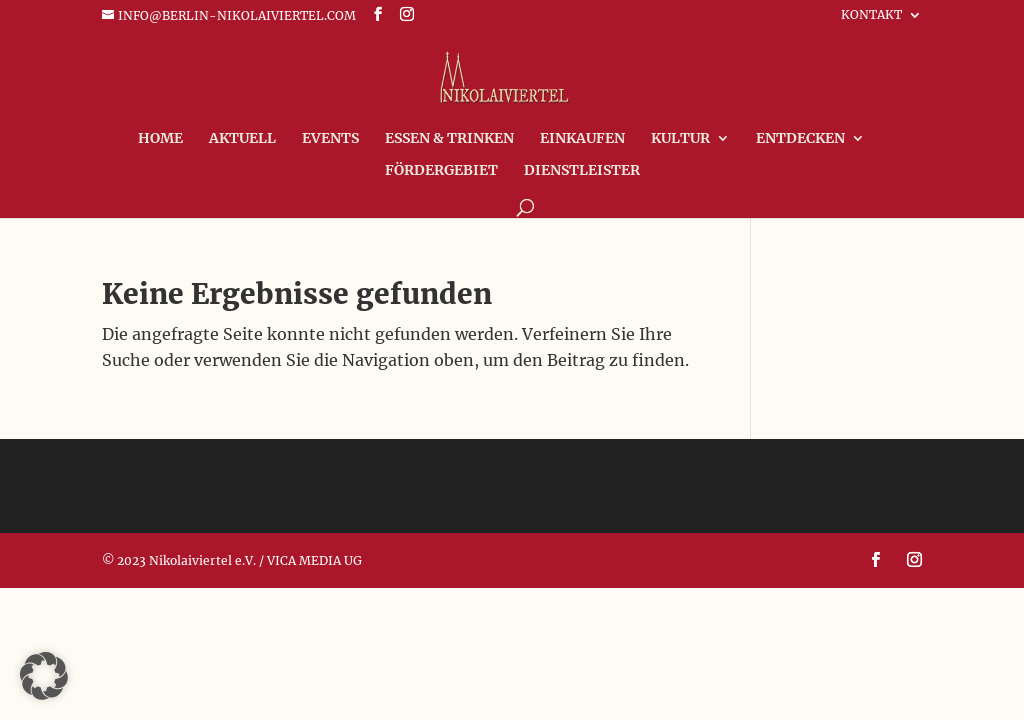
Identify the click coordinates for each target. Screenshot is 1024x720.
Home (160, 139)
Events (330, 139)
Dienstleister (582, 171)
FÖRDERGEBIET (441, 171)
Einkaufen (582, 139)
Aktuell (242, 139)
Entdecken (800, 139)
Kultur (680, 139)
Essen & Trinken (449, 139)
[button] (44, 676)
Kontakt (871, 15)
